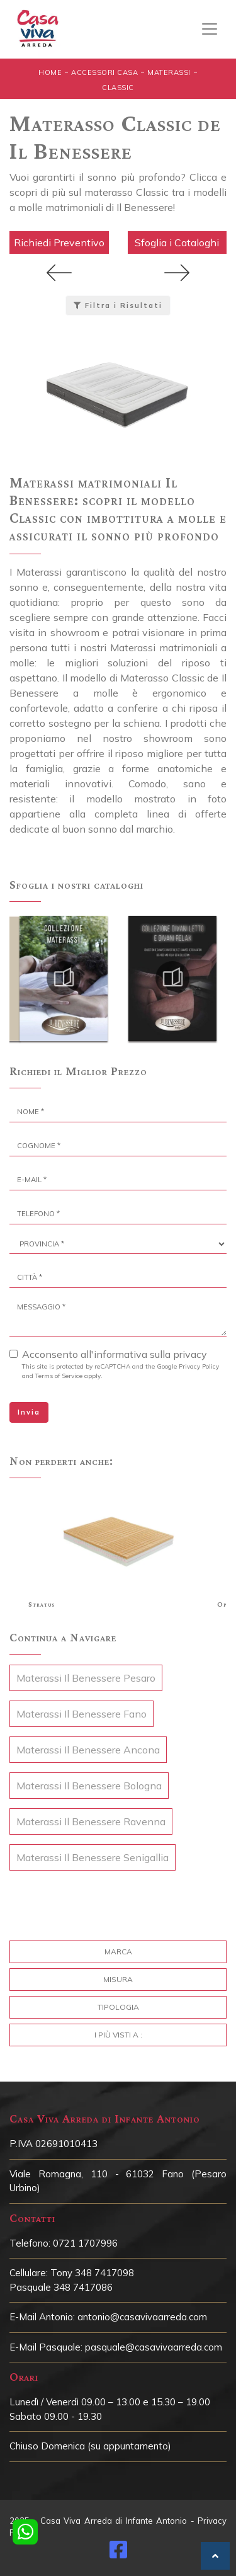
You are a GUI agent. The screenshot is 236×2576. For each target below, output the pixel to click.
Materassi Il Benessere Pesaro (85, 1678)
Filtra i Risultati (118, 305)
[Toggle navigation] (210, 29)
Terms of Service (58, 1376)
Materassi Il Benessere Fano (81, 1713)
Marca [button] (118, 1951)
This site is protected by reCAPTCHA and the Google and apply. (120, 1371)
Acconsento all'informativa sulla (114, 1354)
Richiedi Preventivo (59, 242)
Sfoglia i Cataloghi (177, 242)
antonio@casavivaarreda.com (142, 2317)
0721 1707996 (85, 2243)
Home (50, 72)
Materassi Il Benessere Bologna (89, 1785)
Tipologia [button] (118, 2007)
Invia (29, 1412)
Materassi (169, 72)
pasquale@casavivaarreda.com (153, 2347)
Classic (118, 87)
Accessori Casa (104, 72)
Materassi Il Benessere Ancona (88, 1749)
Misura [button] (118, 1979)
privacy (190, 1354)
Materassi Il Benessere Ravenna (91, 1821)
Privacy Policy (199, 1366)
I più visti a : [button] (118, 2034)
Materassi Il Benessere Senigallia (92, 1857)
